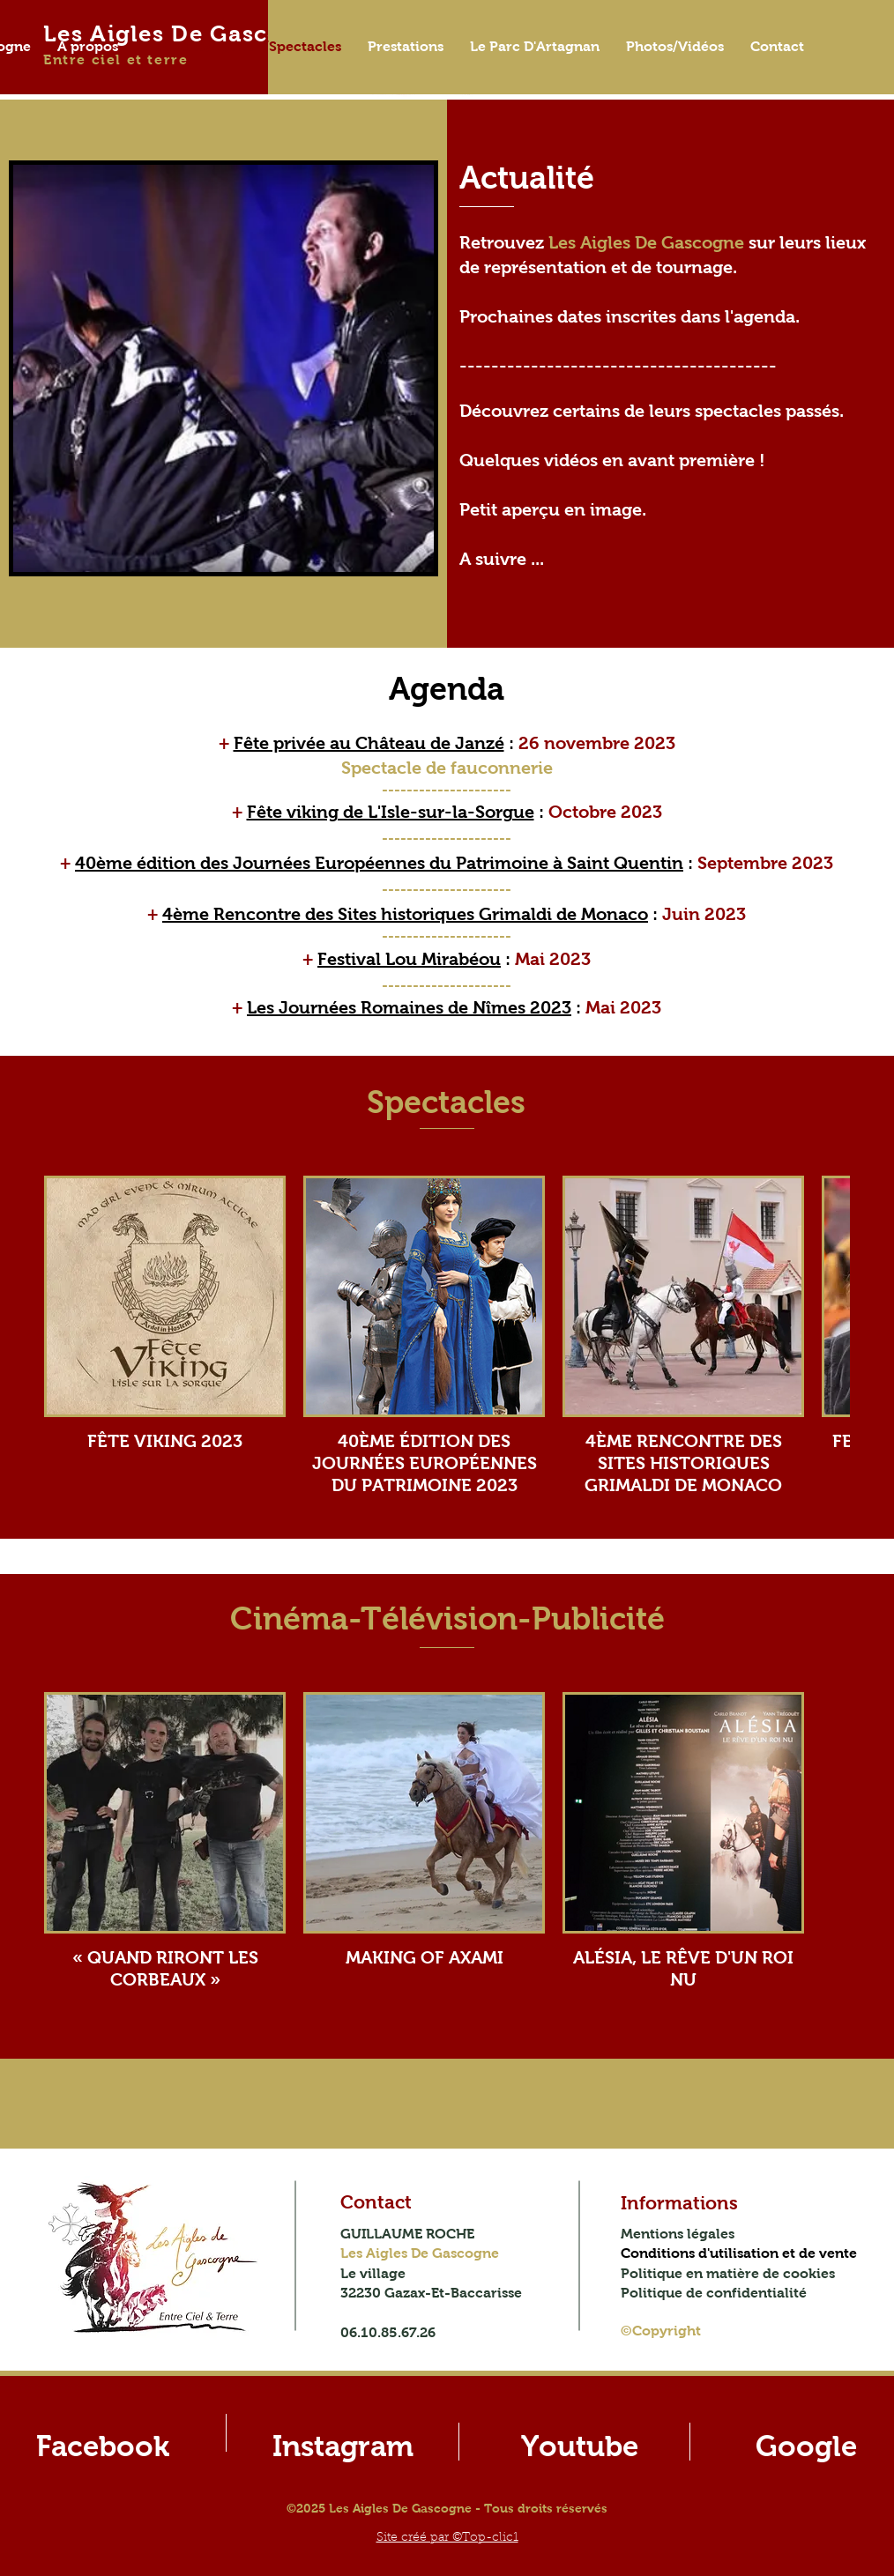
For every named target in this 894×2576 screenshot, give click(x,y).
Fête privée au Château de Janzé (369, 743)
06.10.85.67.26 (388, 2332)
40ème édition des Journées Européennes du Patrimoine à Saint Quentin (379, 862)
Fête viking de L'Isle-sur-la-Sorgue (390, 811)
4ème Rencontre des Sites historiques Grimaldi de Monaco (405, 914)
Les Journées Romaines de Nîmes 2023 (409, 1007)
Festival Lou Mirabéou (409, 959)
